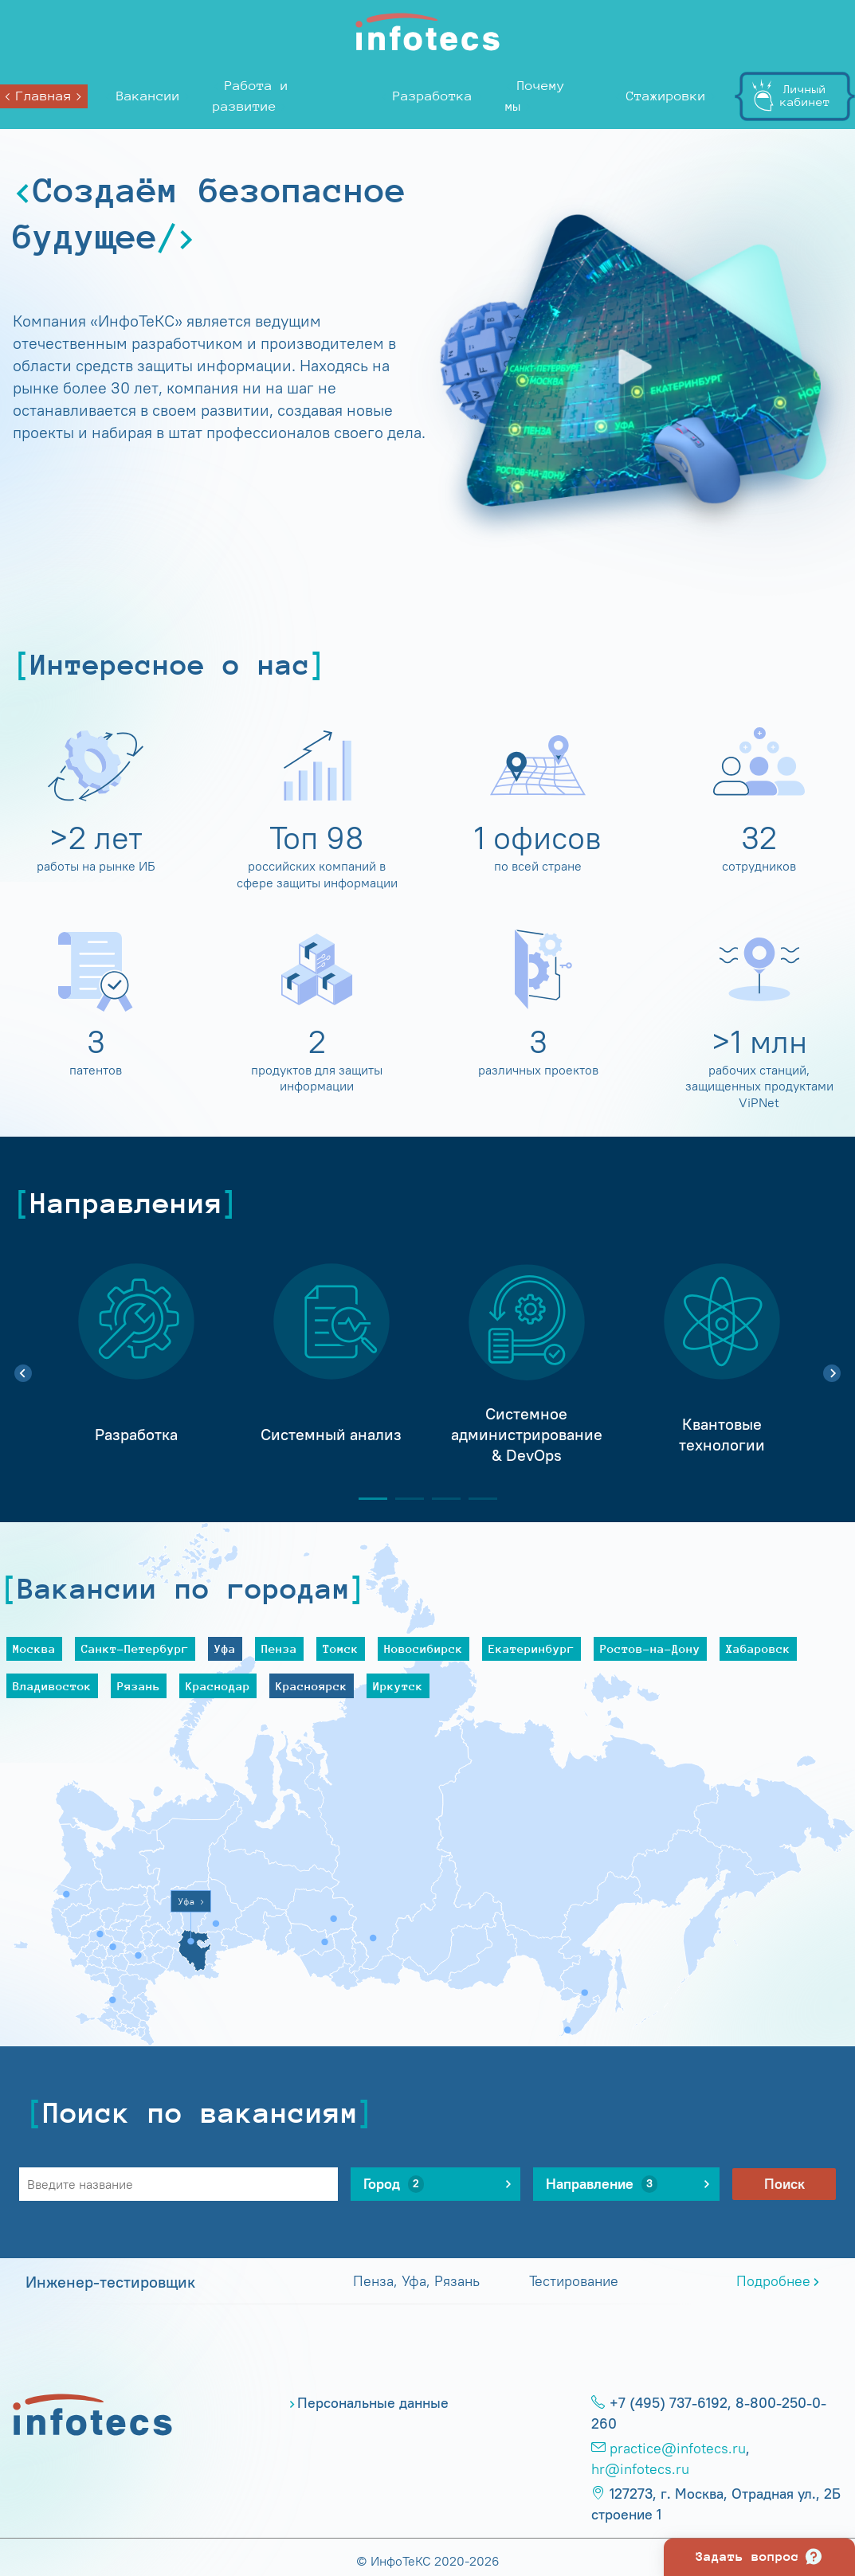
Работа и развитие (250, 96)
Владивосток (52, 1686)
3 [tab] (440, 1498)
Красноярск (311, 1686)
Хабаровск (758, 1648)
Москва (34, 1648)
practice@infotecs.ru (678, 2448)
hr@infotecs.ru (640, 2469)
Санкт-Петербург (135, 1648)
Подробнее (773, 2281)
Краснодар (218, 1686)
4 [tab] (476, 1498)
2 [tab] (403, 1498)
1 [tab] (367, 1498)
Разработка (433, 96)
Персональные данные (373, 2403)
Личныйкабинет (805, 95)
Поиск (784, 2184)
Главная (44, 96)
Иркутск (398, 1686)
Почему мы (535, 96)
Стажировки (666, 96)
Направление (601, 2184)
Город (393, 2184)
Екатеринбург (531, 1648)
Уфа (225, 1648)
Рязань (138, 1686)
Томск (341, 1648)
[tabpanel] (136, 1364)
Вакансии (148, 96)
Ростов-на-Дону (650, 1648)
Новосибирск (423, 1648)
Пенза (279, 1648)
